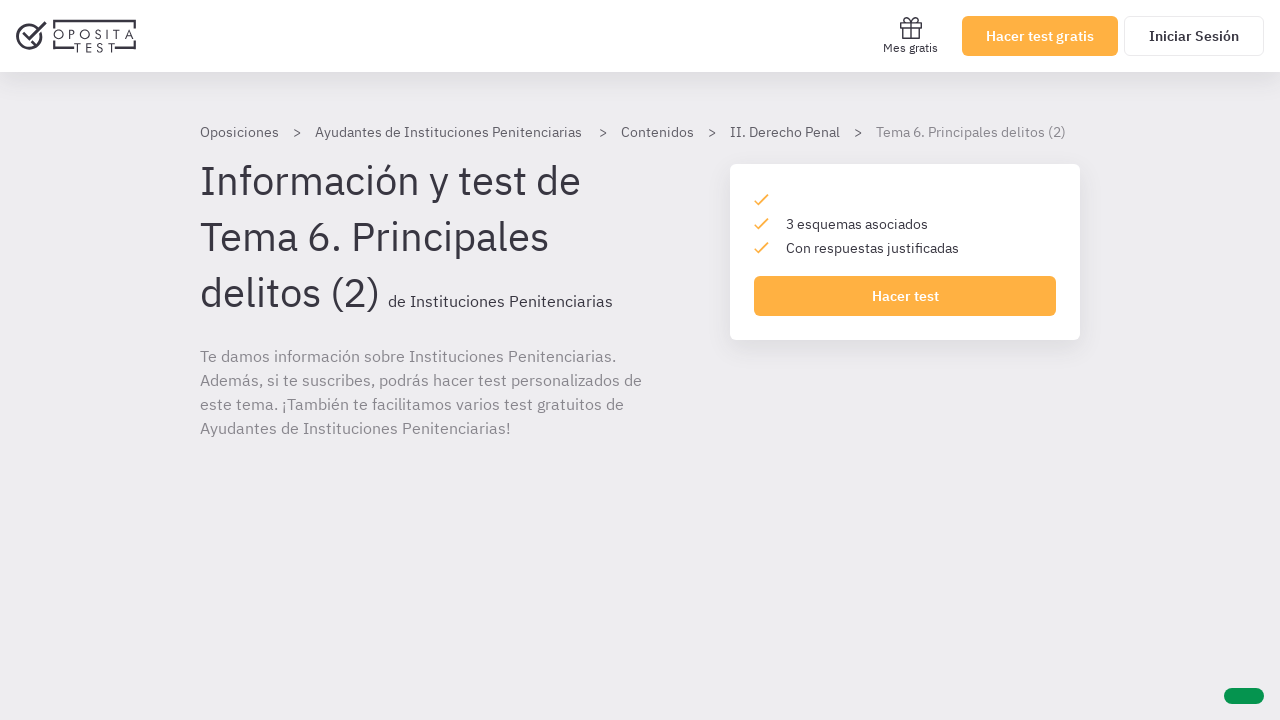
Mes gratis (910, 35)
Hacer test (905, 296)
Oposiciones (239, 132)
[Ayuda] (1244, 696)
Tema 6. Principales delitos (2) (971, 132)
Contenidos (657, 132)
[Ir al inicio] (76, 36)
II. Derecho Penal (785, 132)
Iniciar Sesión (1194, 36)
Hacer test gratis (1040, 36)
